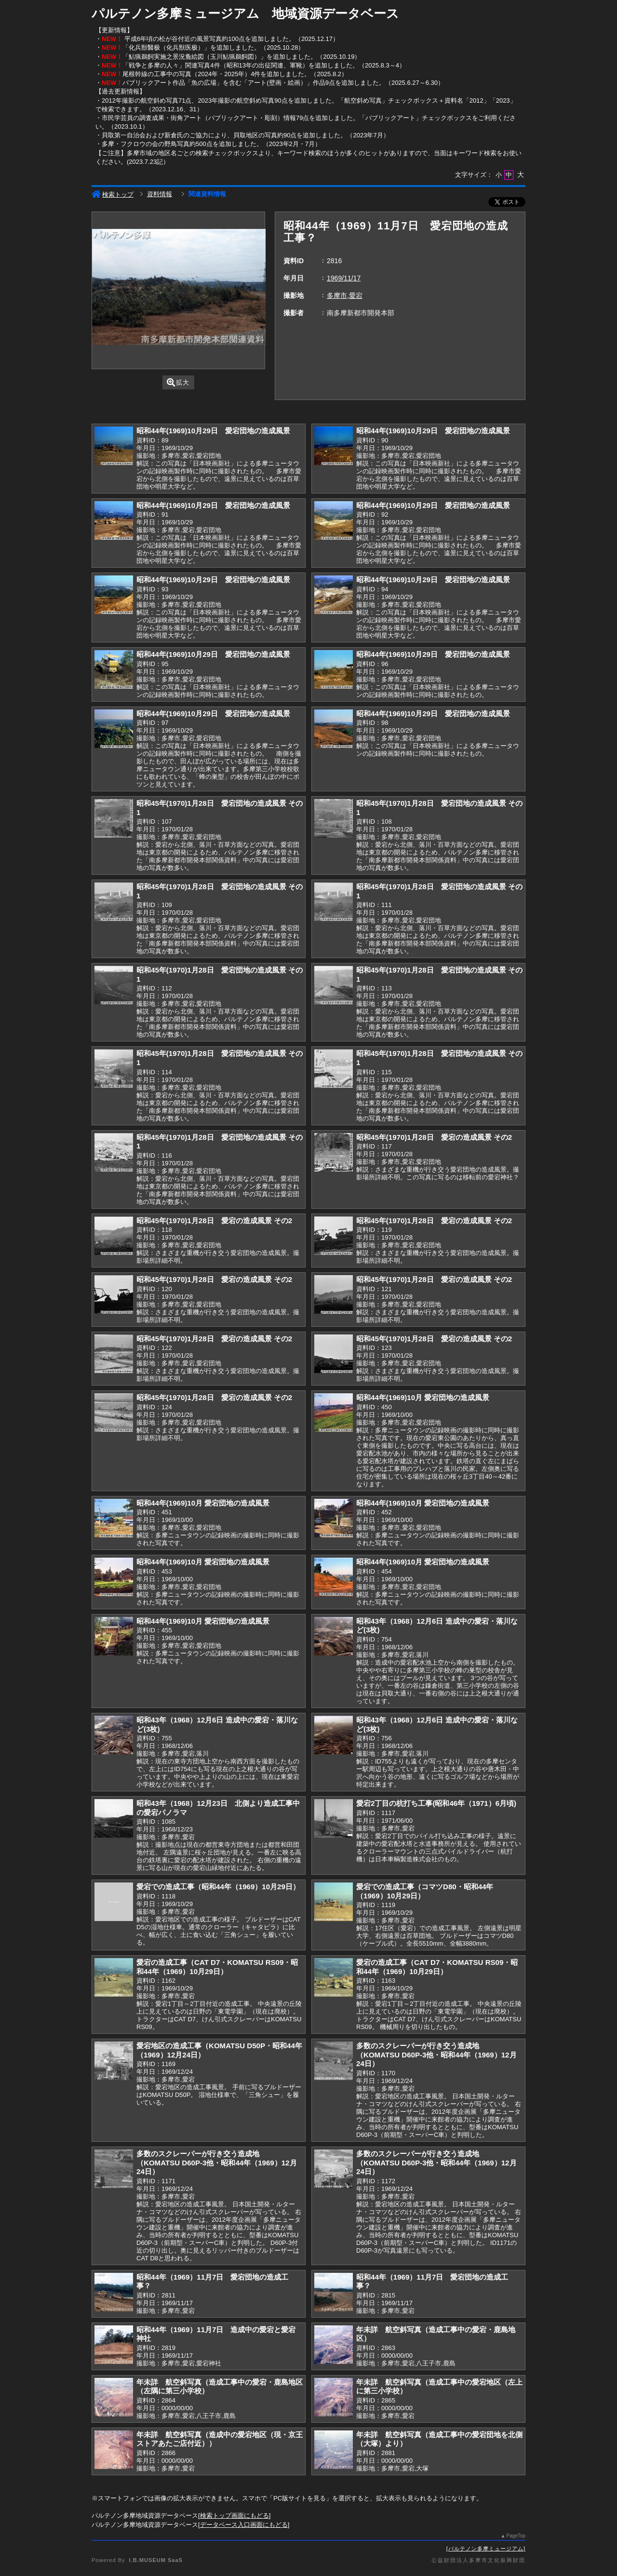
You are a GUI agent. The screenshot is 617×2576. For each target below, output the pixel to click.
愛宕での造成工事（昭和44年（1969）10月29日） (218, 1886)
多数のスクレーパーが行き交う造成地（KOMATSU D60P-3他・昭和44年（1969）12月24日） (436, 2055)
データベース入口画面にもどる (244, 2524)
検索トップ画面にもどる (234, 2515)
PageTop (516, 2535)
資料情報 (159, 194)
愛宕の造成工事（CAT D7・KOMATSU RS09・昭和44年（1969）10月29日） (217, 1966)
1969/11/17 (344, 278)
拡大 (178, 382)
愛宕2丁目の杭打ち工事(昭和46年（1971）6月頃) (436, 1803)
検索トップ (113, 194)
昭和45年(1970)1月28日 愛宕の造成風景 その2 (434, 1137)
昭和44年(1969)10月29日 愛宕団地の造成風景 (213, 431)
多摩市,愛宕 (344, 295)
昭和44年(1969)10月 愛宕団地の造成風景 (422, 1397)
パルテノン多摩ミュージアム (485, 2548)
